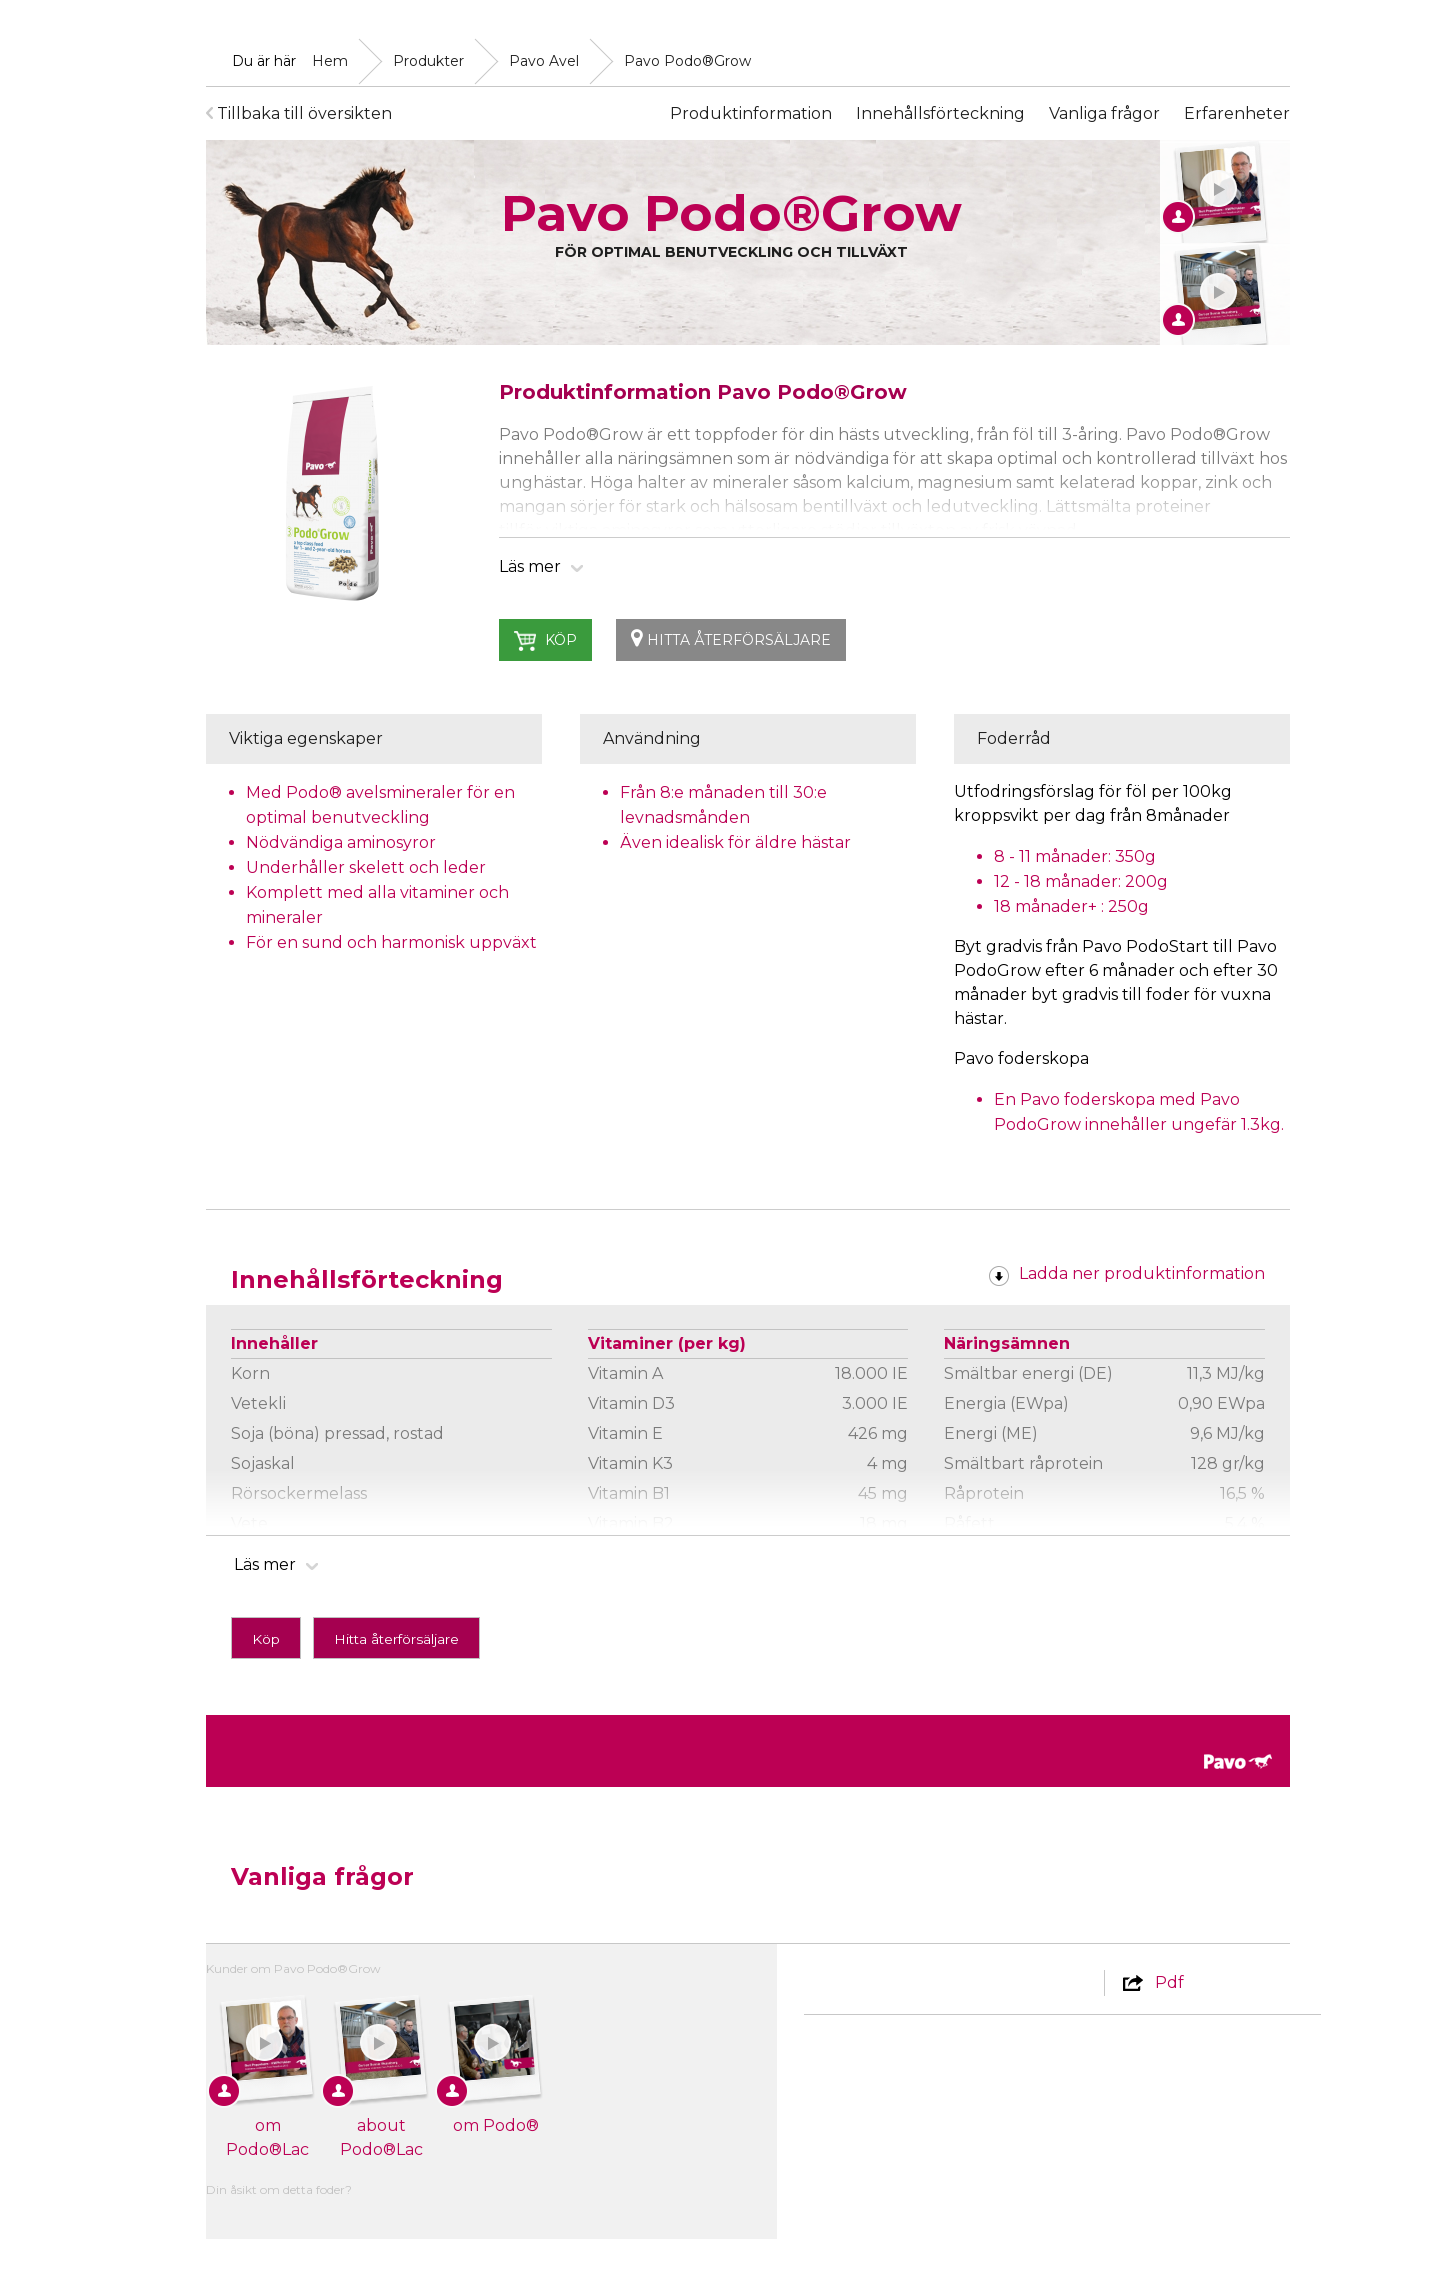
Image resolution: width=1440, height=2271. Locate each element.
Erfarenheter (1237, 113)
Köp (546, 641)
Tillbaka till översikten (299, 113)
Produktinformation (751, 113)
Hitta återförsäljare (731, 638)
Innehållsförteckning (940, 113)
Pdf (1152, 1982)
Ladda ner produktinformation (1127, 1273)
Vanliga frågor (1104, 113)
